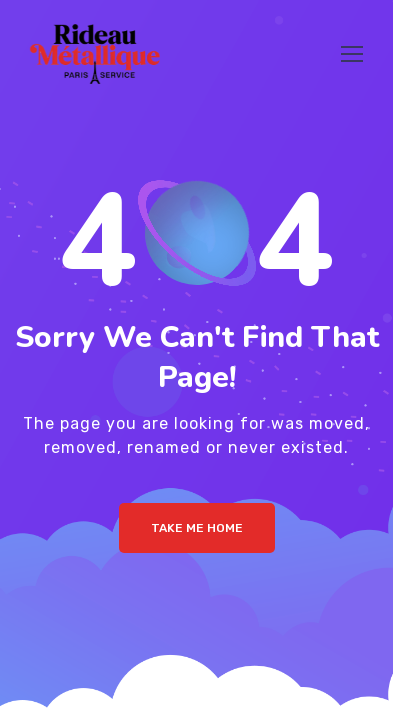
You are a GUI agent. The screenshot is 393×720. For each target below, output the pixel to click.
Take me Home (197, 528)
